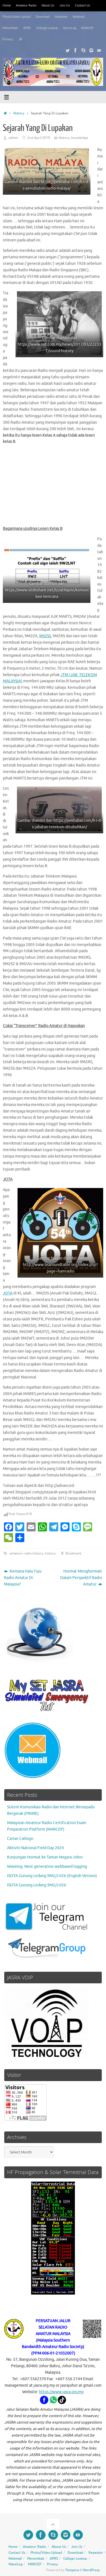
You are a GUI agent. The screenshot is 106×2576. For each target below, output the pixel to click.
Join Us (64, 5)
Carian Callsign (20, 1838)
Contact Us (82, 5)
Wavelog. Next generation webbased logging (47, 1866)
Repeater (61, 17)
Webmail (79, 17)
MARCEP (87, 28)
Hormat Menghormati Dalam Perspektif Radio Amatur (81, 1578)
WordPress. (91, 2570)
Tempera (72, 2570)
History (18, 113)
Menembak (10, 28)
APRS (27, 28)
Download (43, 17)
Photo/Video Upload (17, 17)
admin (13, 138)
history (50, 1553)
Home (7, 5)
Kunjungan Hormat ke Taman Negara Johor (45, 1857)
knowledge (79, 138)
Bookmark (73, 1553)
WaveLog (69, 28)
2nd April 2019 (38, 138)
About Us (48, 5)
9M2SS (45, 636)
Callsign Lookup (47, 28)
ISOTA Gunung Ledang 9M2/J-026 (36, 1885)
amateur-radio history (26, 1553)
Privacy (8, 39)
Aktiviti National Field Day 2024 (35, 1848)
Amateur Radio (26, 5)
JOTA (7, 1293)
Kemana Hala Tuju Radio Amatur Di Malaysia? (23, 1578)
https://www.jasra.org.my (61, 2392)
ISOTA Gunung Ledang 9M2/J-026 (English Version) (52, 1875)
